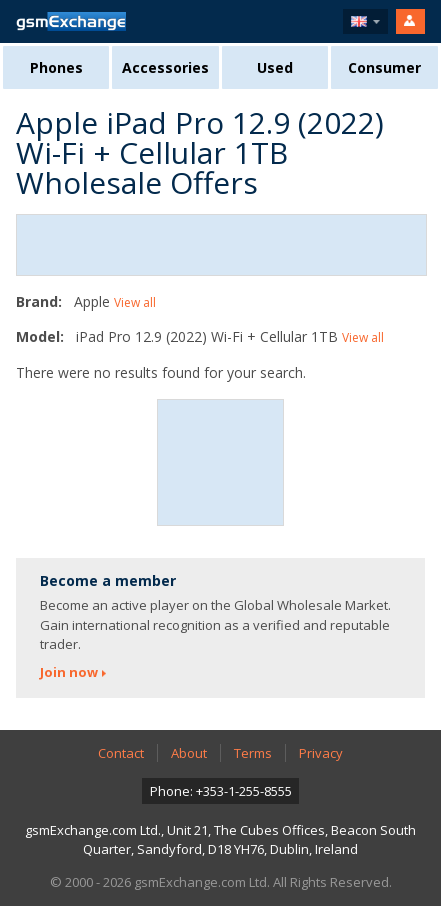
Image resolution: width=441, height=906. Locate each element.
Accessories (165, 67)
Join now (69, 672)
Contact (121, 753)
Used (275, 67)
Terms (253, 753)
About (189, 753)
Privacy (321, 753)
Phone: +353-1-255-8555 (221, 791)
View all (135, 302)
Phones (56, 67)
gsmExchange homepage (71, 21)
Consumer (384, 67)
